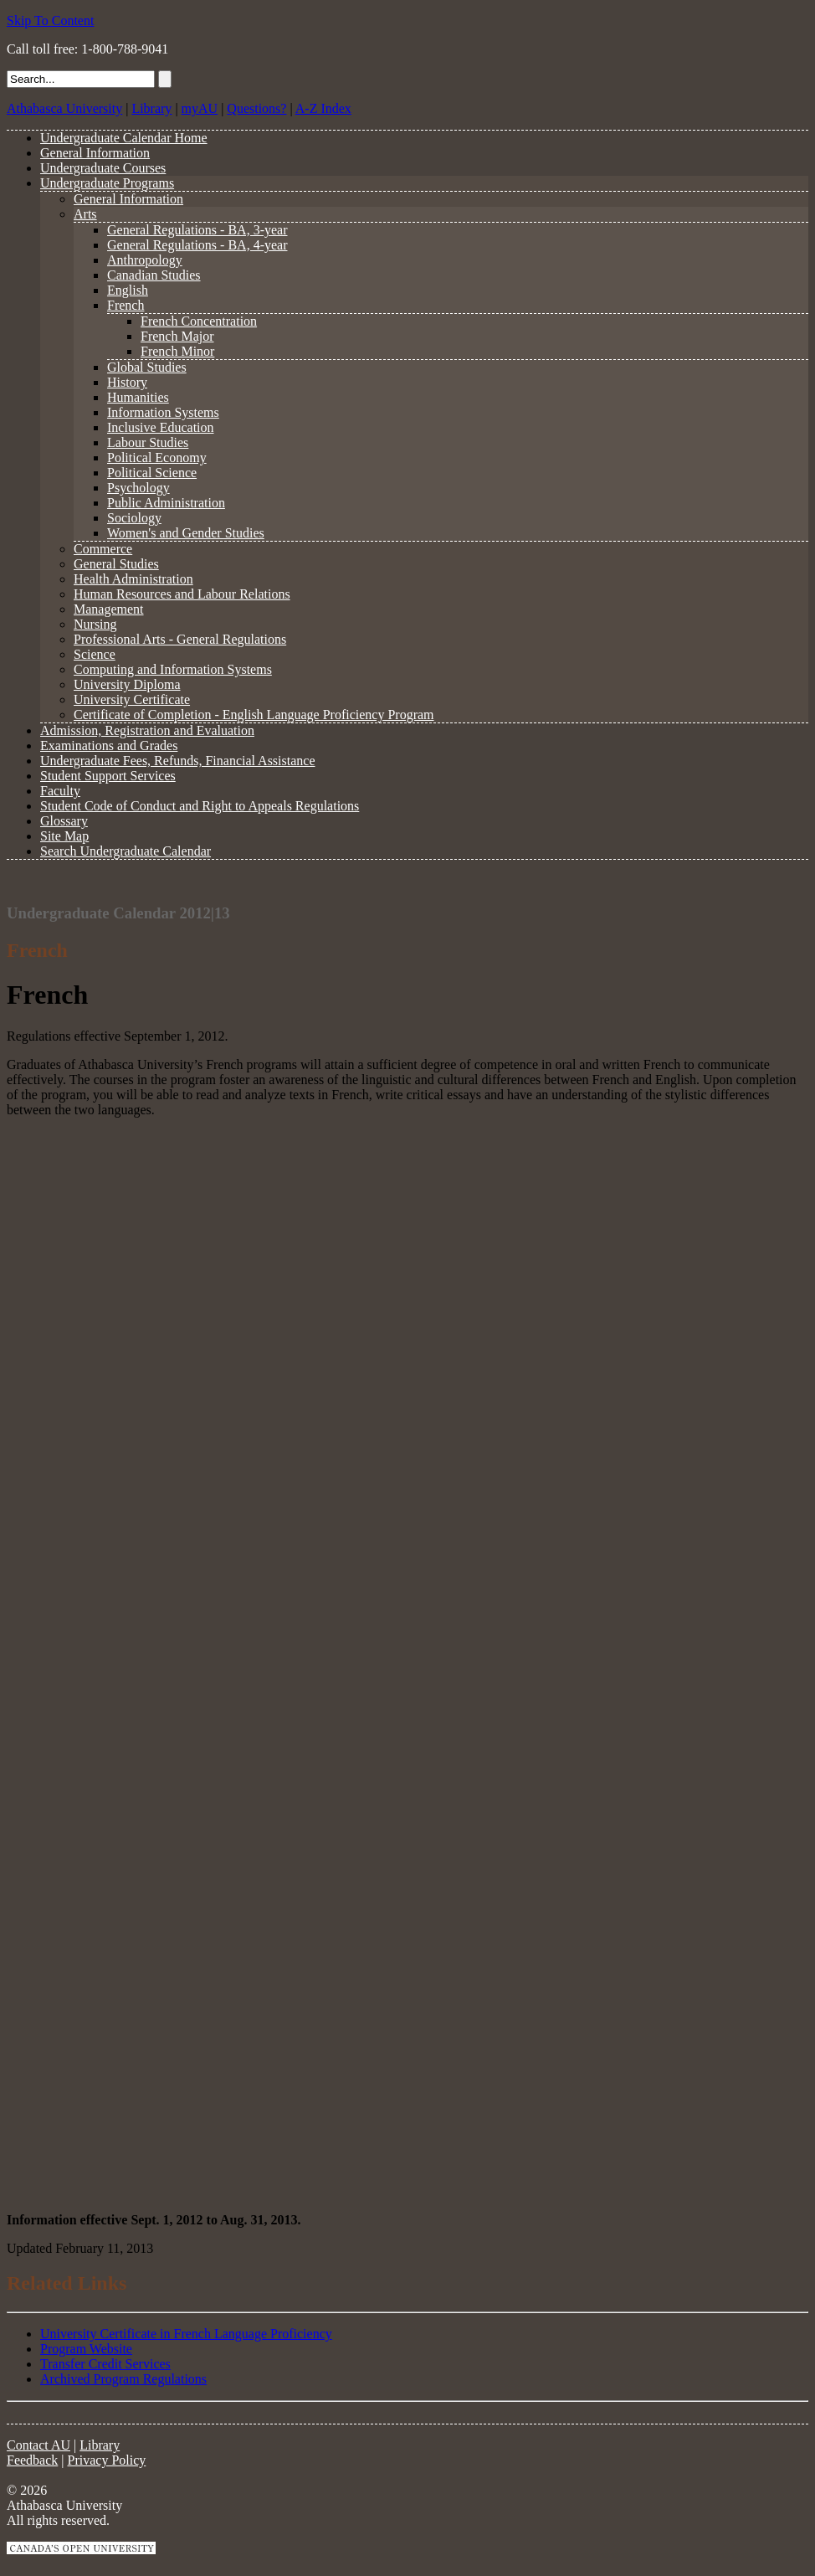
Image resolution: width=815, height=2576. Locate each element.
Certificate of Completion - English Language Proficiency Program (254, 714)
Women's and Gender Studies (185, 533)
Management (109, 609)
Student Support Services (108, 776)
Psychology (138, 488)
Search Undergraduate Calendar (125, 851)
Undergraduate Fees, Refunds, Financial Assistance (177, 760)
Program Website (86, 2349)
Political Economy (157, 457)
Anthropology (144, 260)
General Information (95, 153)
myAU (200, 108)
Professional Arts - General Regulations (180, 639)
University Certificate (132, 699)
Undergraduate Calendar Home (124, 138)
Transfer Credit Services (105, 2364)
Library (151, 108)
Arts (85, 214)
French (125, 305)
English (127, 290)
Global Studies (147, 367)
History (127, 382)
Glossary (64, 821)
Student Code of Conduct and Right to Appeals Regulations (199, 806)
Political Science (152, 472)
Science (94, 654)
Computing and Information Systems (173, 669)
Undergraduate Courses (103, 168)
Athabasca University (64, 108)
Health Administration (133, 579)
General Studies (116, 564)
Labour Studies (147, 442)
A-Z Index (323, 108)
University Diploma (127, 684)
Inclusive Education (160, 427)
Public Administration (166, 503)
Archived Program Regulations (123, 2379)
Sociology (134, 518)
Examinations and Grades (108, 745)
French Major (177, 336)
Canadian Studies (154, 275)
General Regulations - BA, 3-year (197, 230)
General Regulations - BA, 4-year (197, 245)
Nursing (95, 624)
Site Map (64, 836)
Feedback (32, 2460)
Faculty (60, 791)
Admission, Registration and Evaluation (147, 730)
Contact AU (38, 2445)
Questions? (256, 108)
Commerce (103, 549)
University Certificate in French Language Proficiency (186, 2334)
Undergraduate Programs (107, 183)
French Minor (177, 351)
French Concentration (199, 321)
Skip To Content (50, 20)
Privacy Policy (107, 2460)
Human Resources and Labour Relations (182, 594)
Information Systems (163, 412)
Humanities (138, 397)
